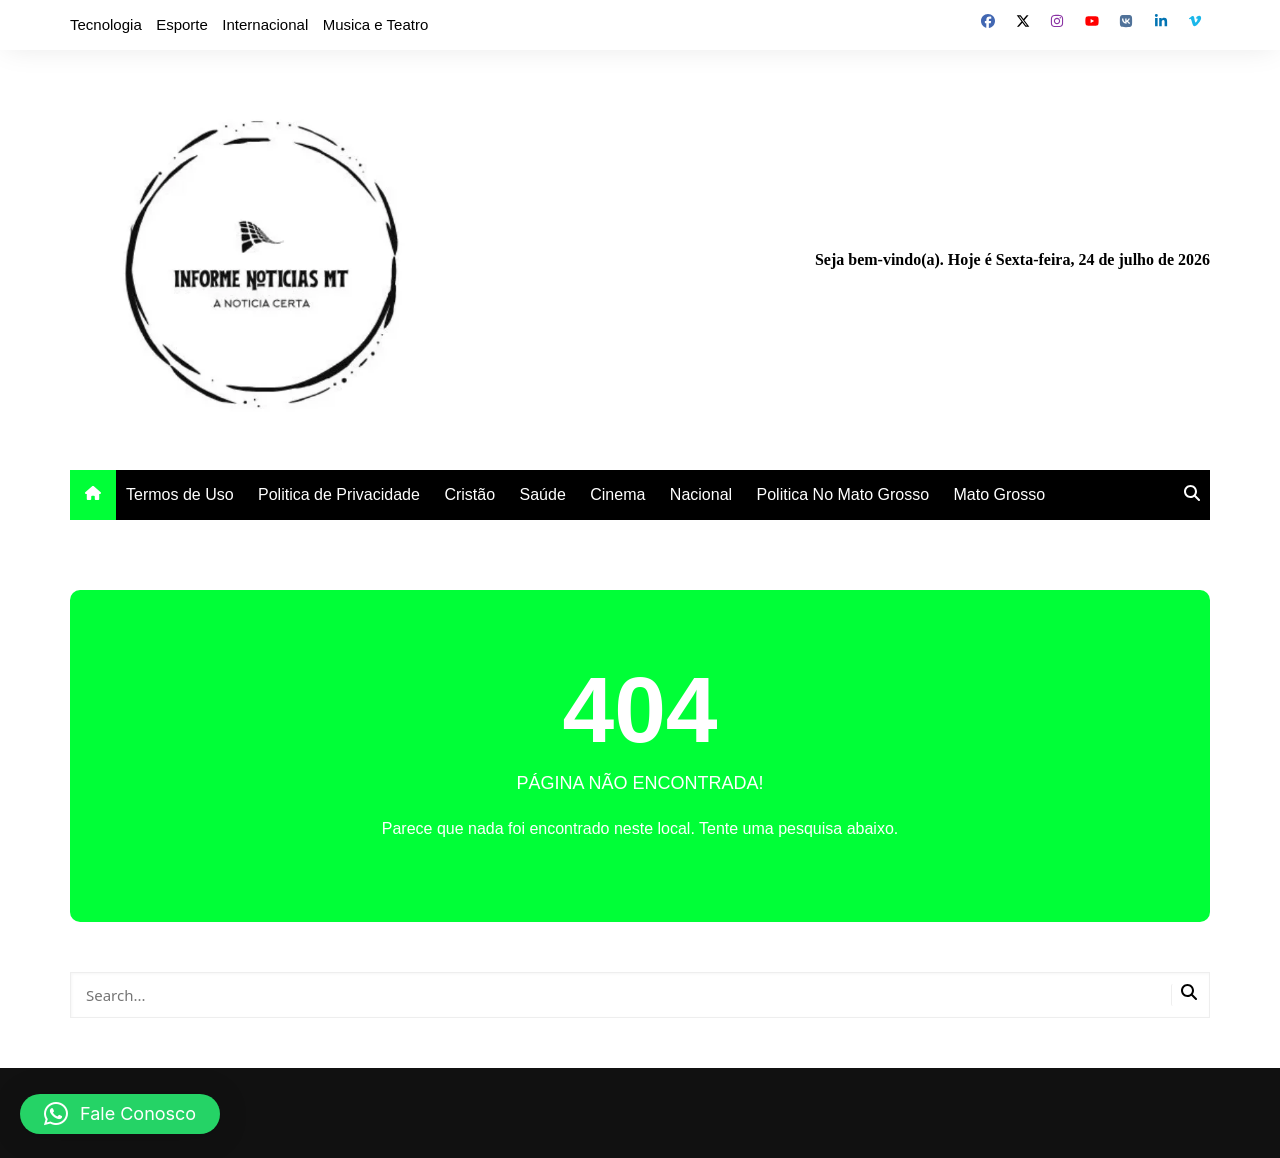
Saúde (543, 494)
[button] (120, 1114)
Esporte (182, 24)
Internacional (265, 24)
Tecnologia (106, 24)
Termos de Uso (180, 494)
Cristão (469, 494)
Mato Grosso (1000, 494)
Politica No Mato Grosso (843, 494)
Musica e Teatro (376, 24)
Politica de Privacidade (339, 494)
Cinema (617, 494)
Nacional (701, 494)
